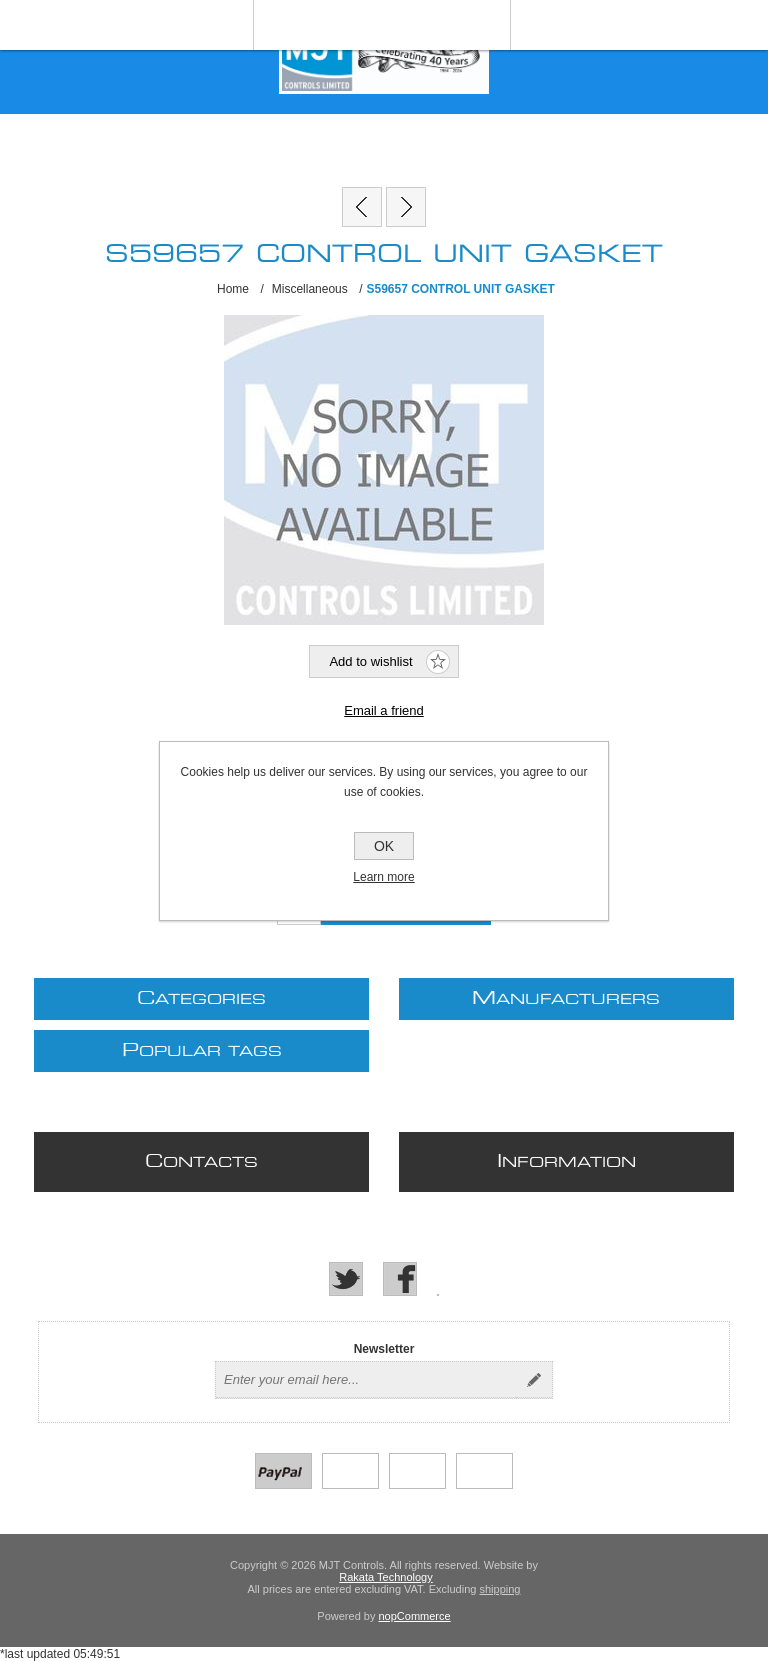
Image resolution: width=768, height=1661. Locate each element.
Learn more (383, 877)
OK (384, 846)
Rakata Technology (385, 1577)
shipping (499, 1589)
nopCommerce (415, 1616)
